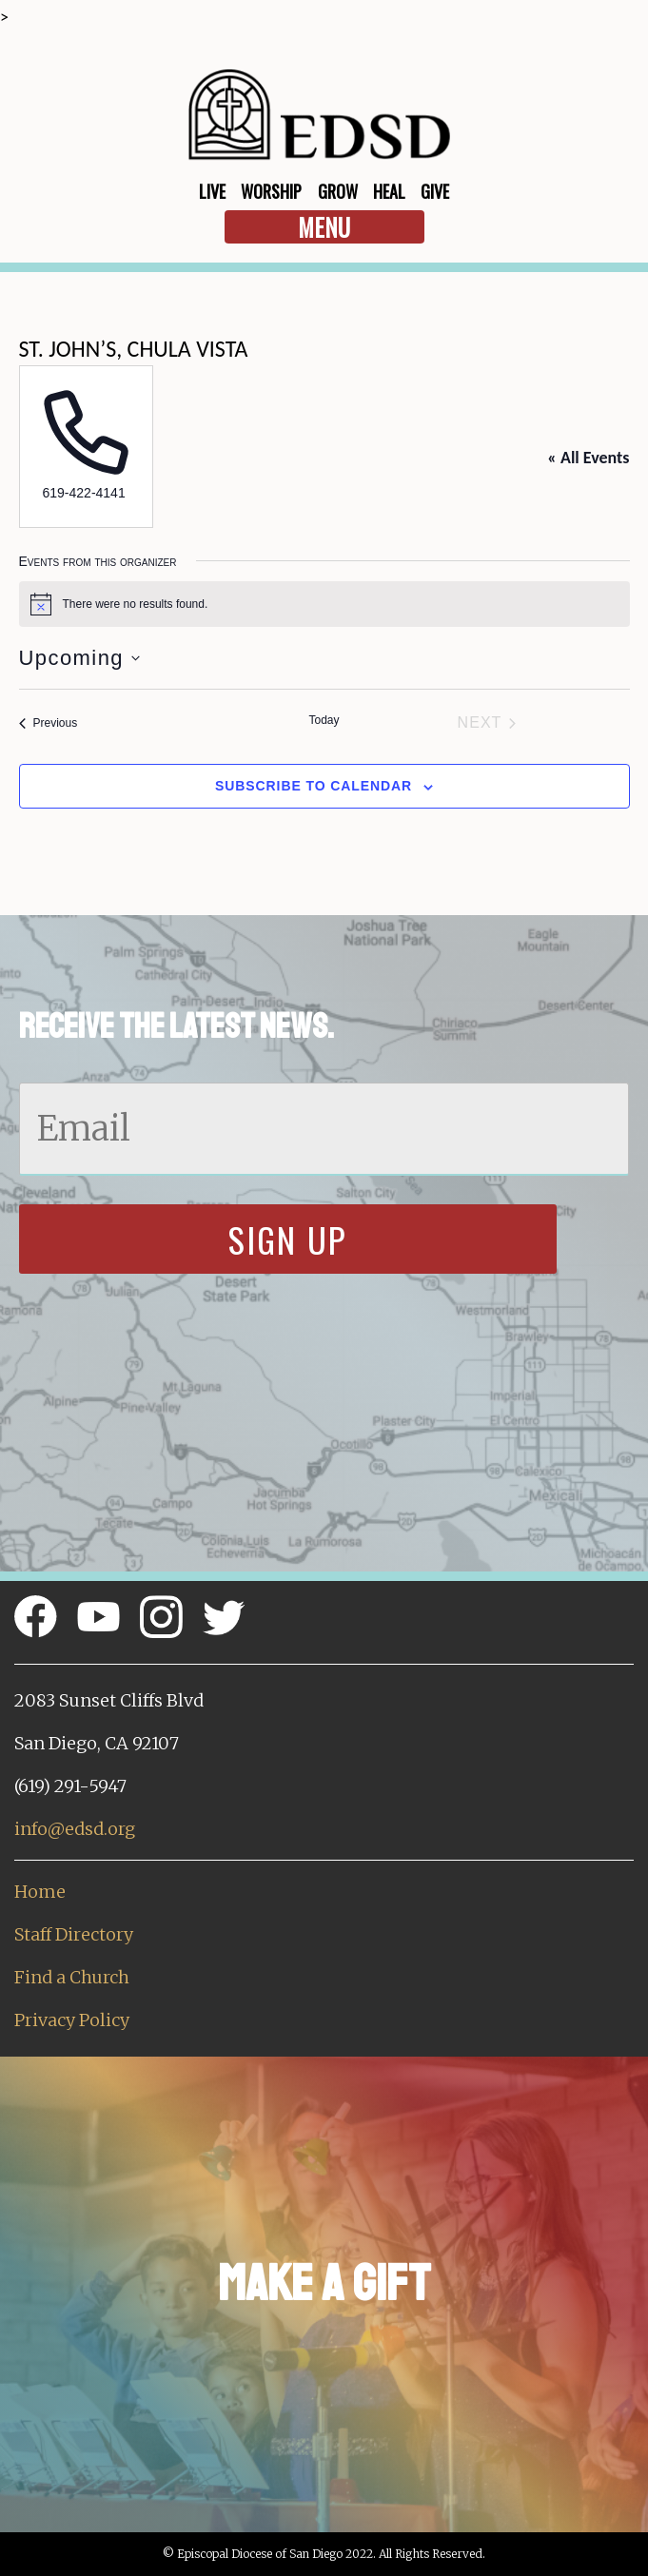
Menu (324, 227)
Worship (271, 191)
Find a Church (71, 1977)
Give (435, 191)
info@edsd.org (74, 1829)
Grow (338, 191)
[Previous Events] (48, 722)
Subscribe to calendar (313, 785)
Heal (389, 191)
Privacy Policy (71, 2020)
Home (40, 1892)
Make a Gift (324, 2283)
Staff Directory (73, 1934)
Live (212, 191)
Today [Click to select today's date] (323, 720)
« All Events (588, 457)
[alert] (324, 604)
